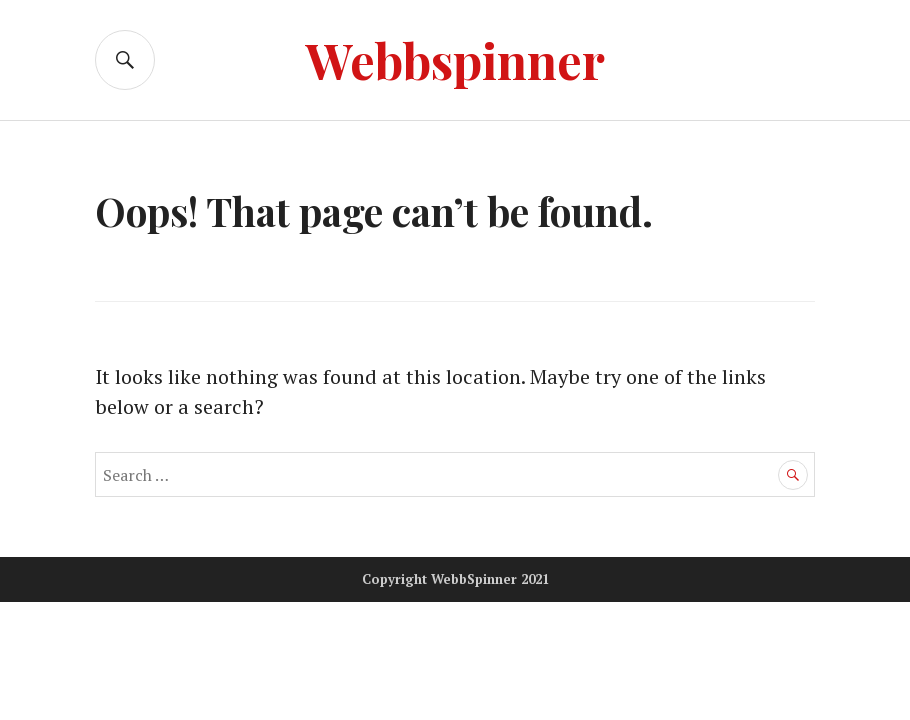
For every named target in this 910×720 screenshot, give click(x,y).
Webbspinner (455, 59)
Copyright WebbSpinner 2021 (455, 579)
